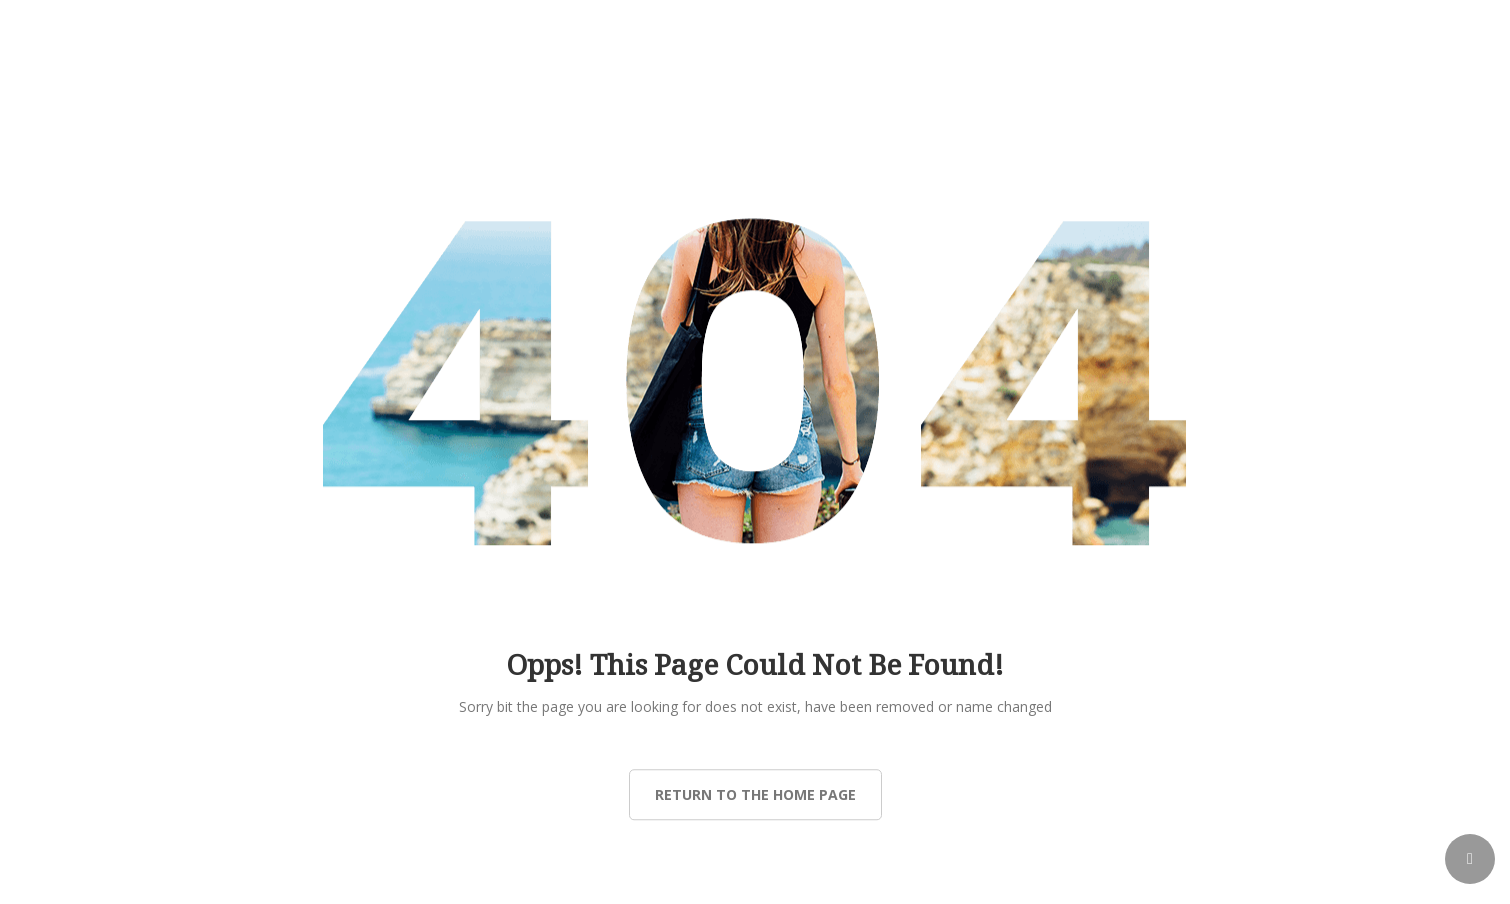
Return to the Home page (755, 794)
